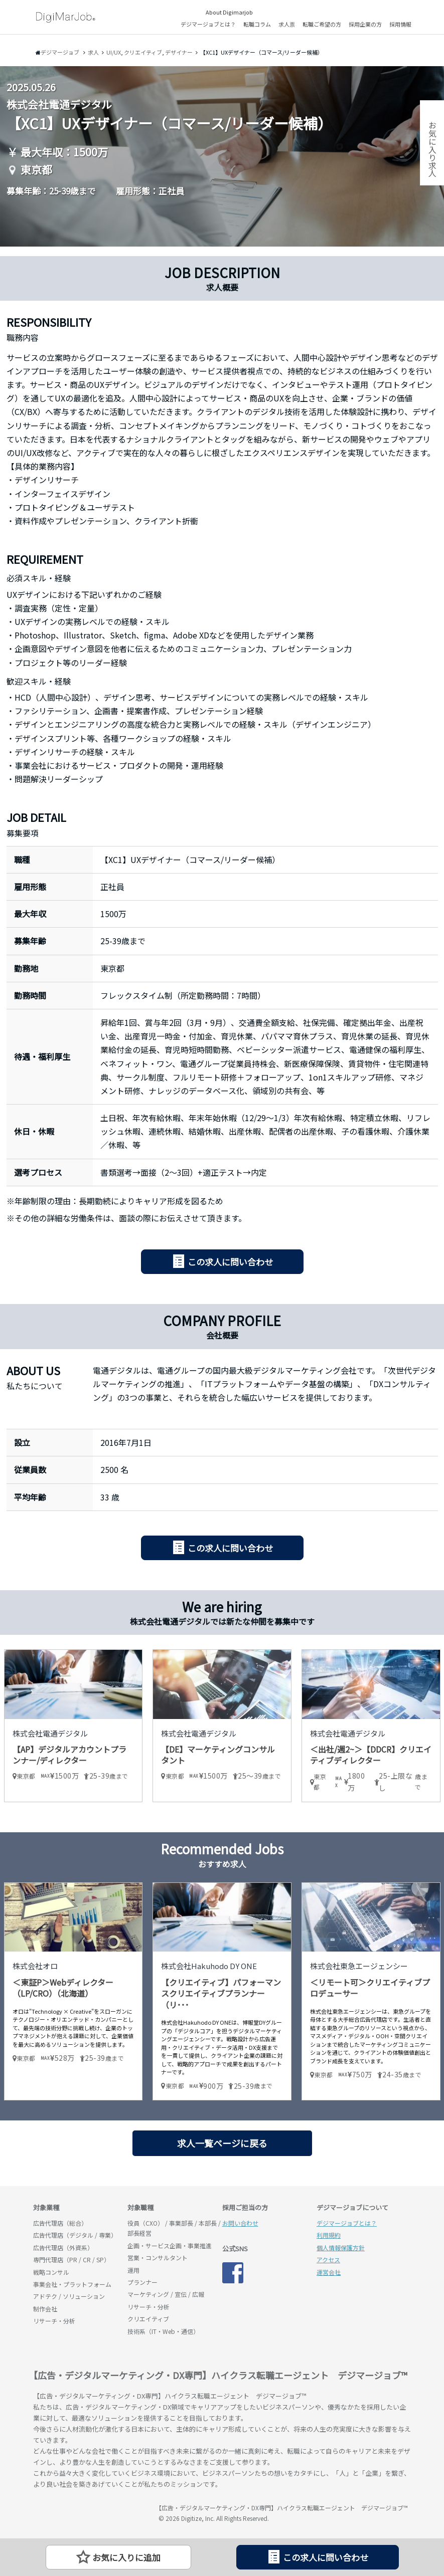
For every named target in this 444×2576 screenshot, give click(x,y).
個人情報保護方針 (341, 2247)
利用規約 (329, 2235)
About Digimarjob (229, 12)
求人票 (286, 24)
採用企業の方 (365, 24)
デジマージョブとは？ (208, 24)
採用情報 (400, 24)
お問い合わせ (240, 2223)
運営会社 (329, 2272)
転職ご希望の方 (322, 24)
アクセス (328, 2259)
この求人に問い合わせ (230, 1261)
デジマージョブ (91, 2512)
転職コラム (257, 24)
